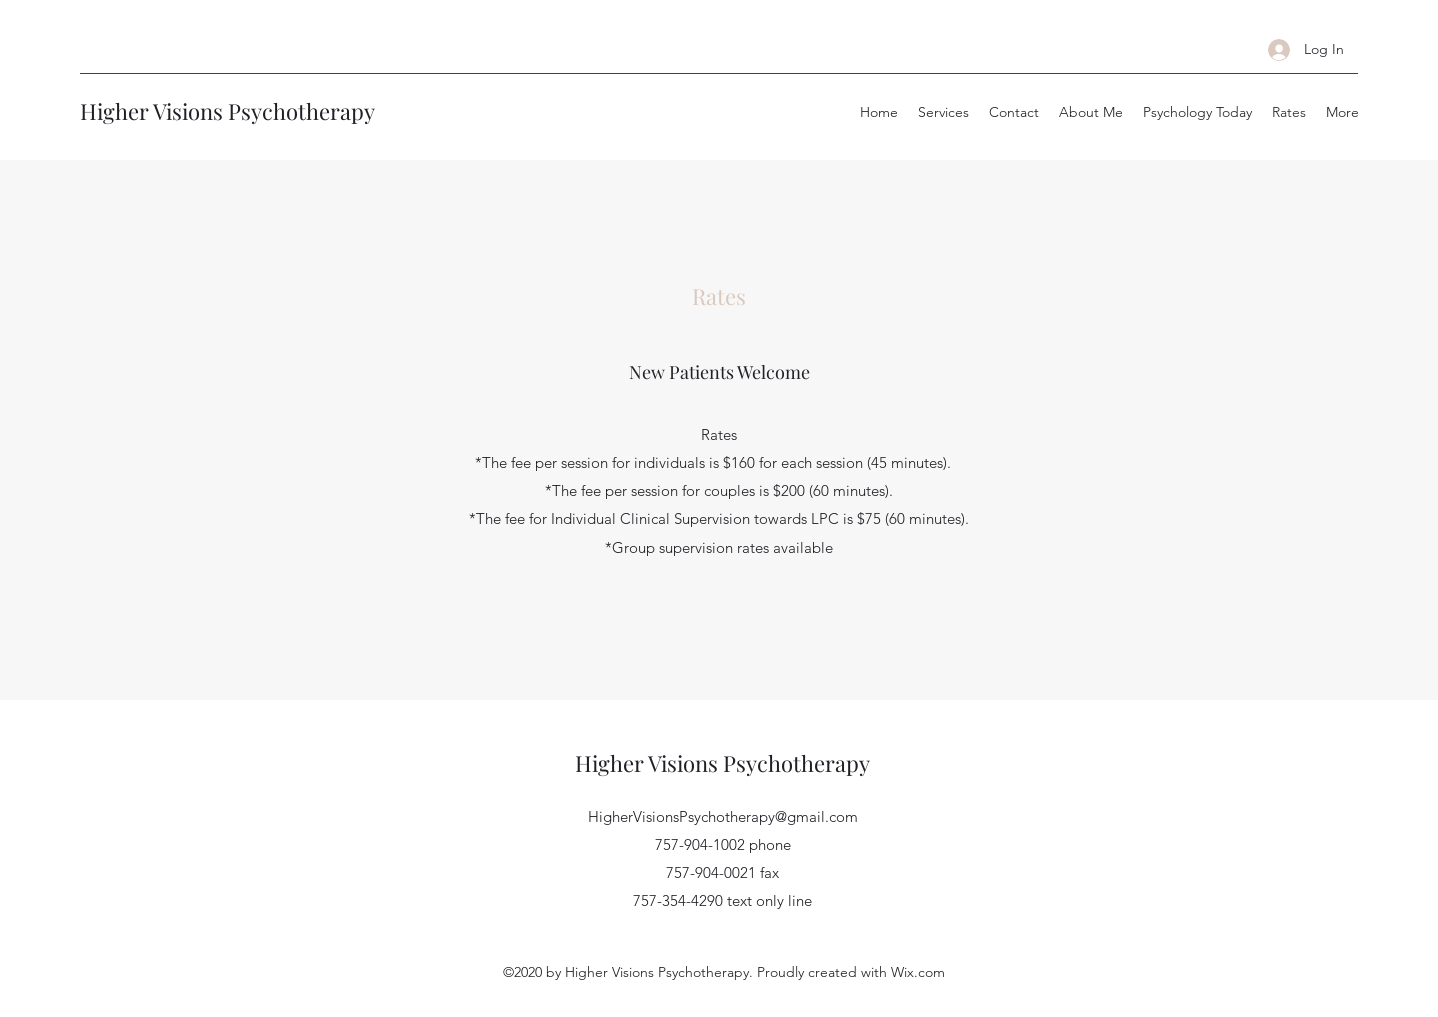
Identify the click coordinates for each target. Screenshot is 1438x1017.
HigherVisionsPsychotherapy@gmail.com (723, 816)
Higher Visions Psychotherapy (227, 111)
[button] (943, 112)
